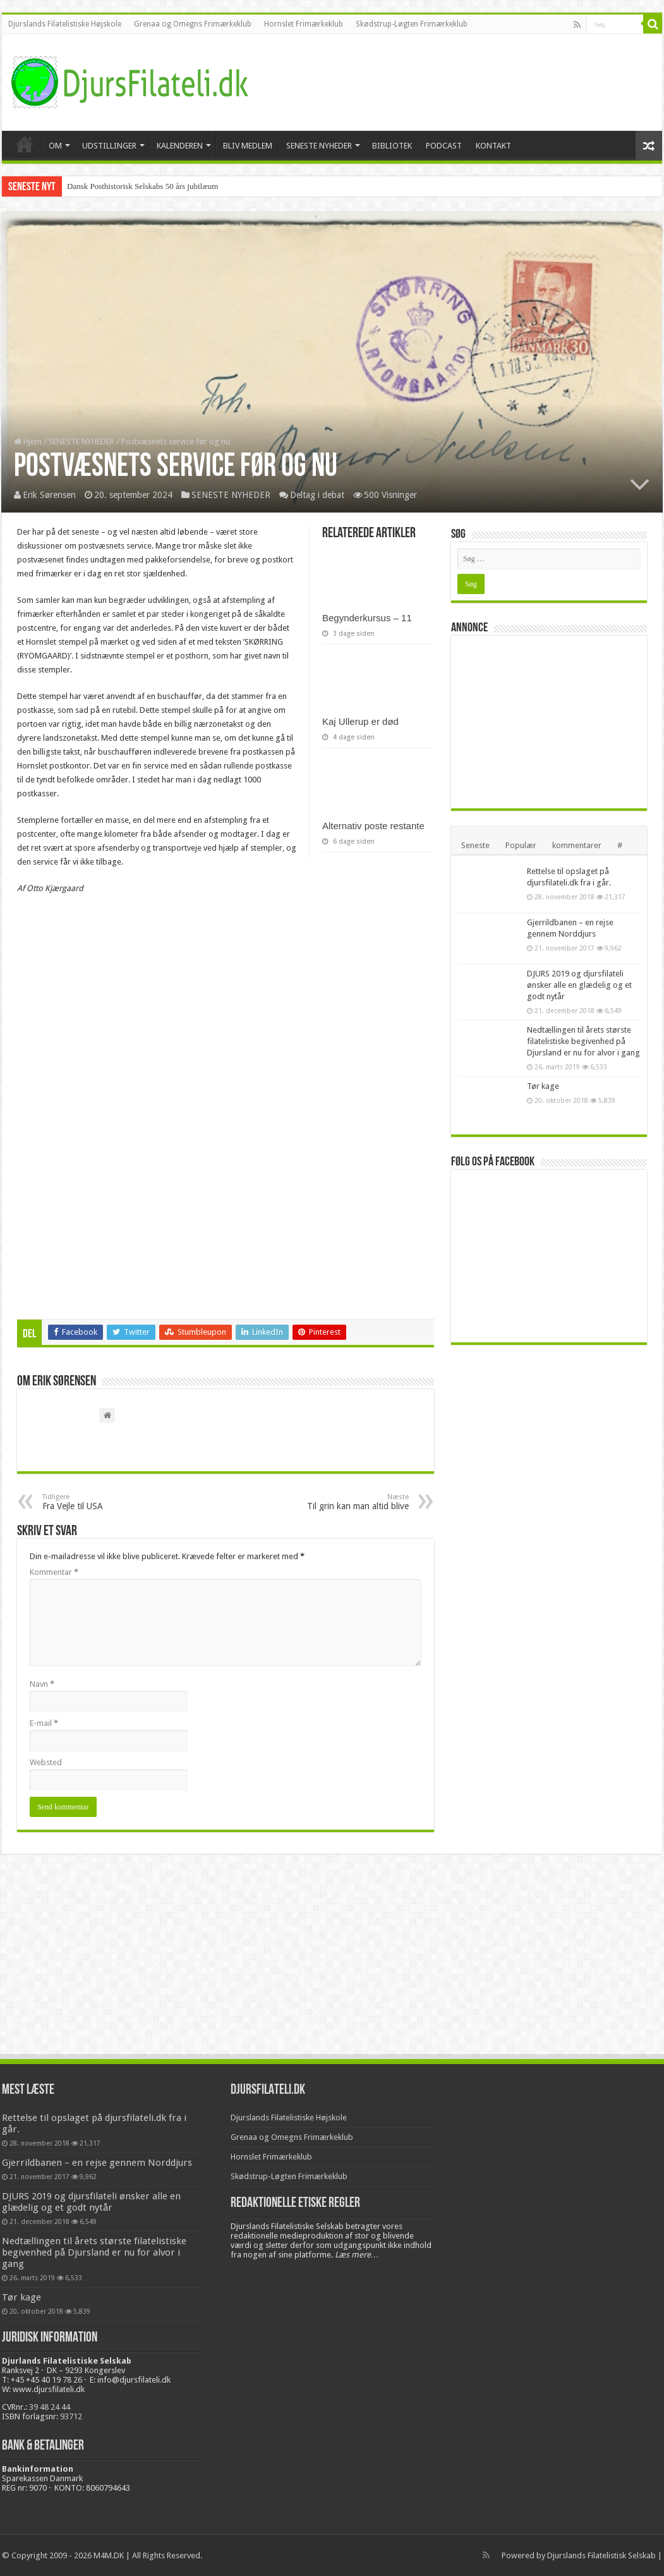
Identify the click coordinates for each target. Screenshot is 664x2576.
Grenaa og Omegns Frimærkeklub (192, 24)
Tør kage (543, 1086)
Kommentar (54, 1572)
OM (55, 145)
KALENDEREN (180, 145)
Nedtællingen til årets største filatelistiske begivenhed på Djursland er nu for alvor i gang (583, 1041)
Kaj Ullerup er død (360, 721)
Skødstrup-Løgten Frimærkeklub (412, 24)
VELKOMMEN (24, 144)
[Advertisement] (552, 721)
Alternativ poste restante (373, 825)
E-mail (44, 1723)
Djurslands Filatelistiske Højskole (64, 24)
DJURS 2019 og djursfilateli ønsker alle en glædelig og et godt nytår (579, 985)
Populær (520, 845)
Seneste (475, 845)
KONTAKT (493, 145)
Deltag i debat (317, 495)
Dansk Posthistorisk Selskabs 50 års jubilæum (142, 186)
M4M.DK (109, 2555)
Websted (46, 1762)
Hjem (28, 441)
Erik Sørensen (49, 495)
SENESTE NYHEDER (319, 145)
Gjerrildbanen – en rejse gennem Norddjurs (97, 2162)
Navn (42, 1684)
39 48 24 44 (49, 2407)
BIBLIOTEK (392, 145)
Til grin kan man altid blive (344, 1502)
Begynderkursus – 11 (367, 617)
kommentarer (576, 845)
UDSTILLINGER (109, 145)
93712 (71, 2416)
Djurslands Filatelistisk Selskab (601, 2555)
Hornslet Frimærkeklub (303, 24)
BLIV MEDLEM (247, 145)
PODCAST (444, 145)
